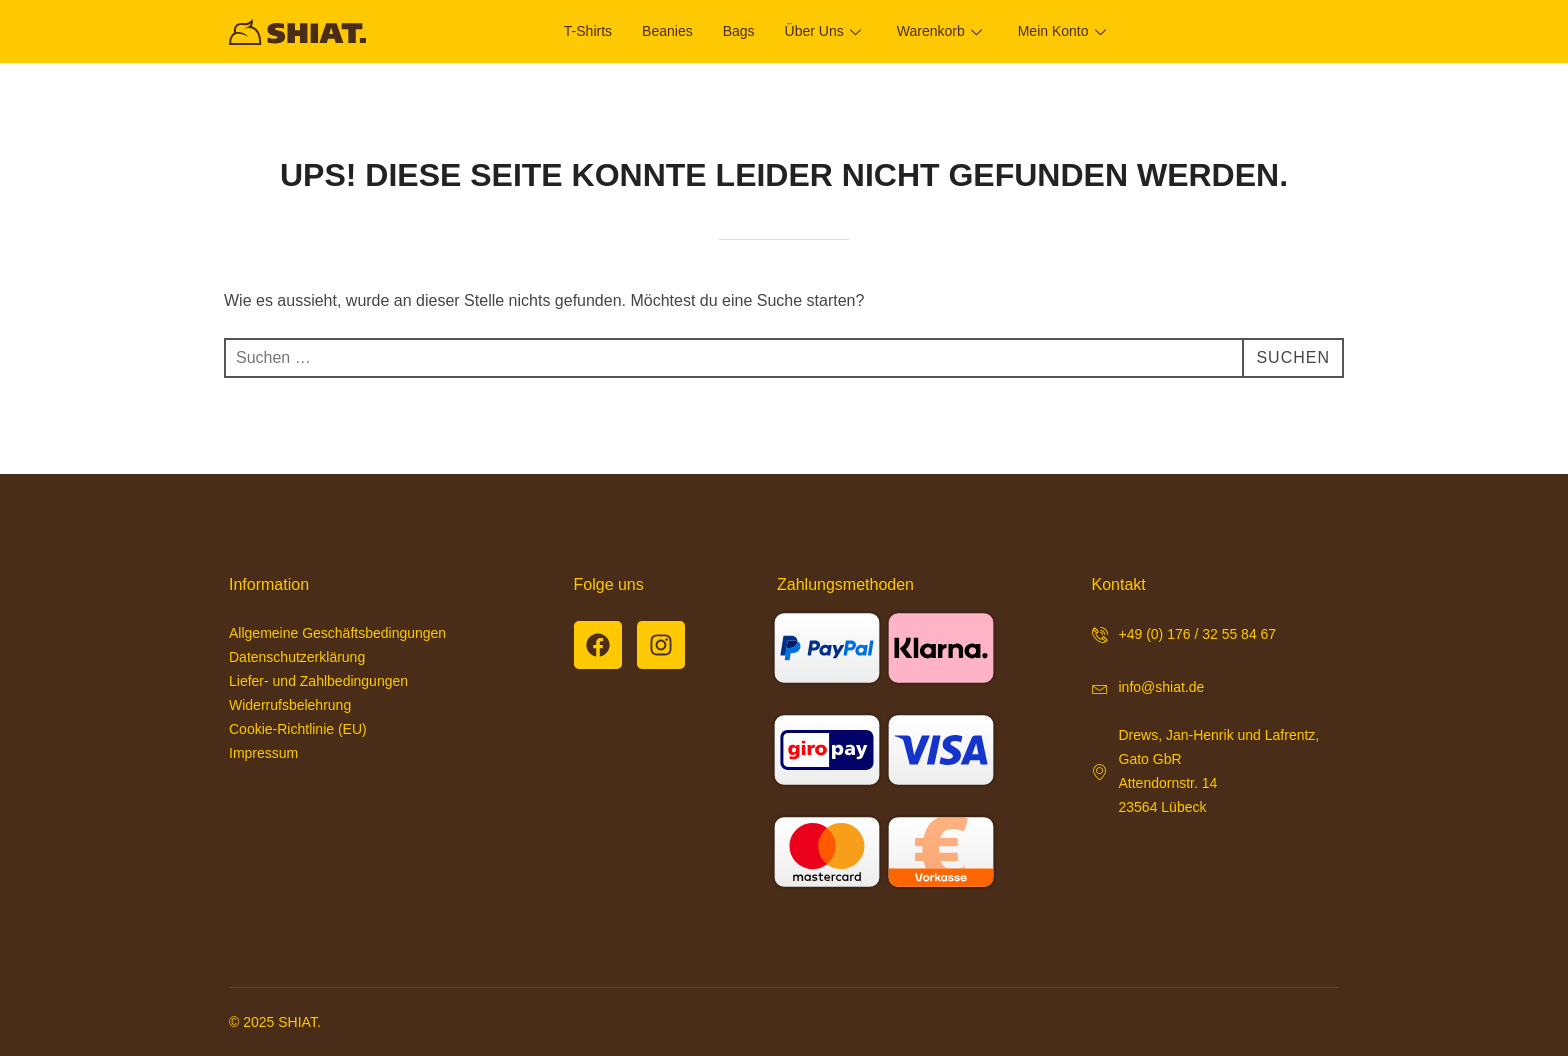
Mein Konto (1062, 31)
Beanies (667, 31)
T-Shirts (588, 31)
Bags (739, 31)
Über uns (823, 31)
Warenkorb (939, 31)
